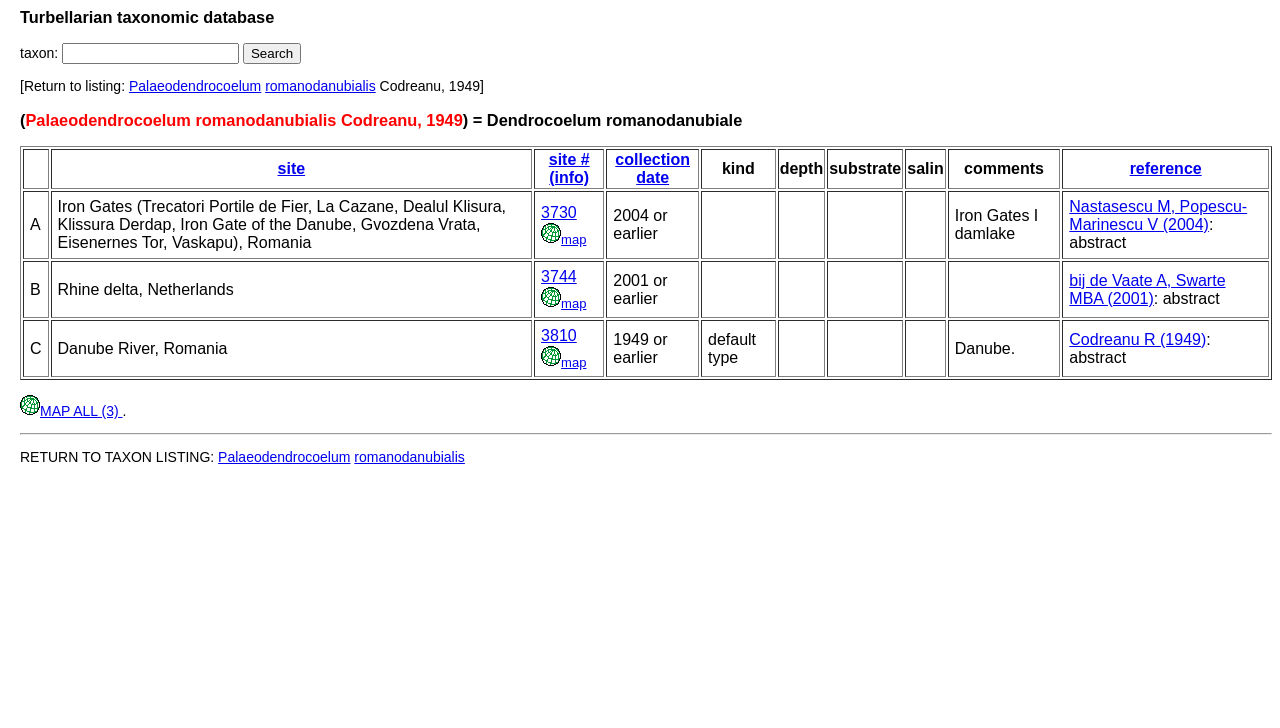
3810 (559, 335)
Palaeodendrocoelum (195, 86)
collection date (652, 168)
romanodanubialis (320, 86)
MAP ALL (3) (71, 411)
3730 (559, 212)
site (292, 168)
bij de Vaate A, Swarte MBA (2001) (1147, 289)
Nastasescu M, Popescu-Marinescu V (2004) (1158, 215)
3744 (559, 276)
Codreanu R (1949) (1137, 339)
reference (1166, 168)
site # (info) (569, 168)
